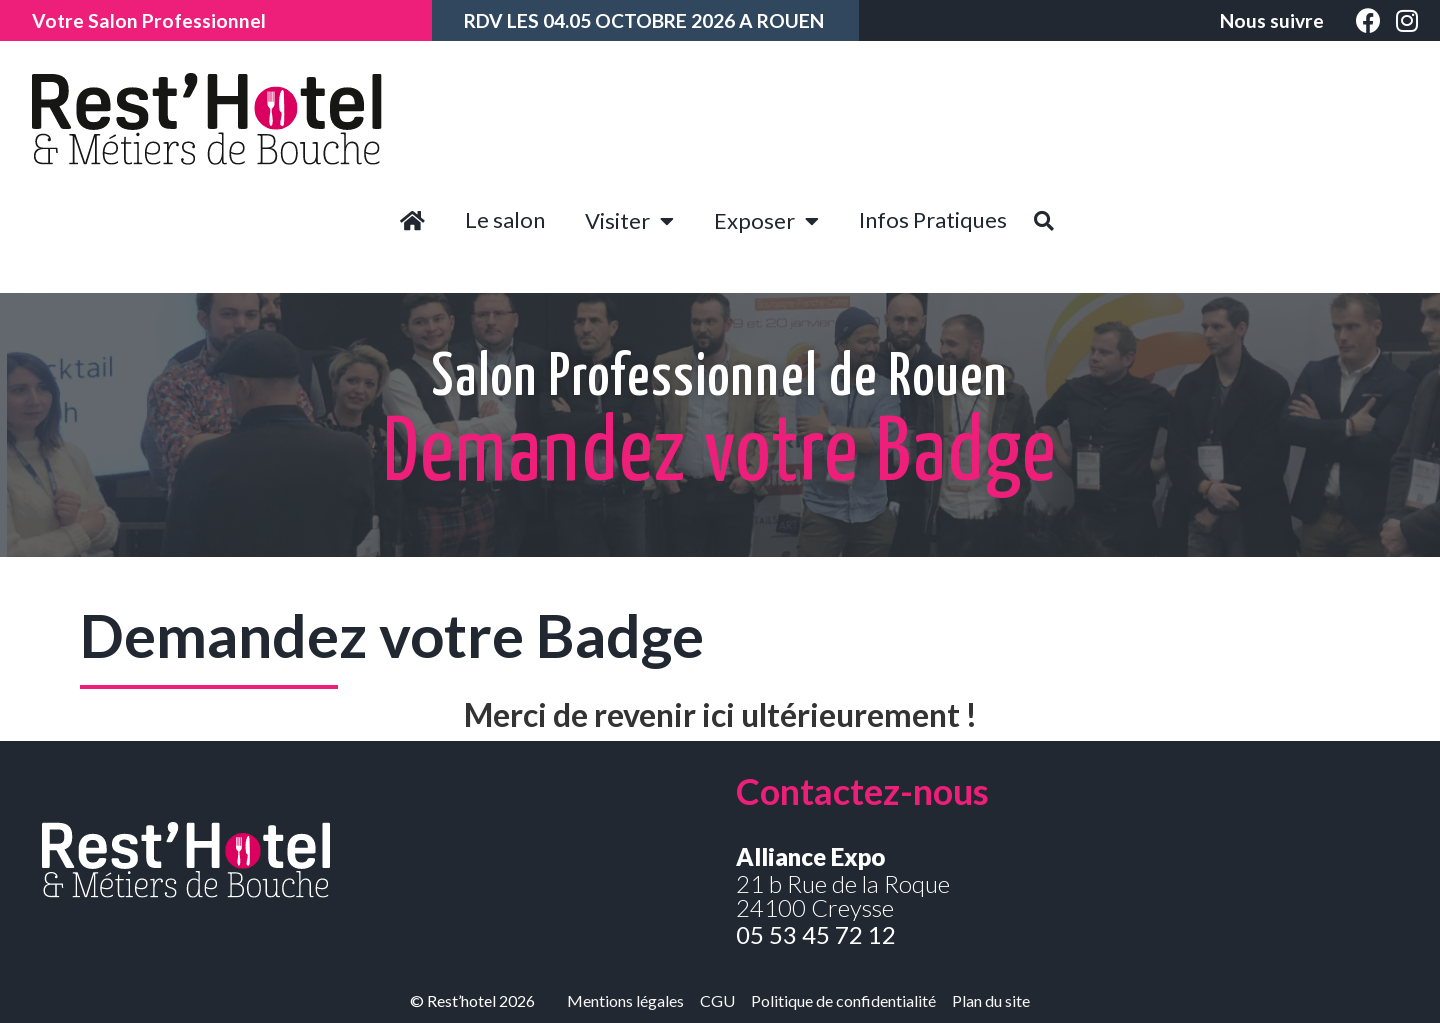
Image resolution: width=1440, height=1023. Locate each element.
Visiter (629, 221)
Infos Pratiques (933, 219)
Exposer (766, 221)
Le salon (505, 219)
